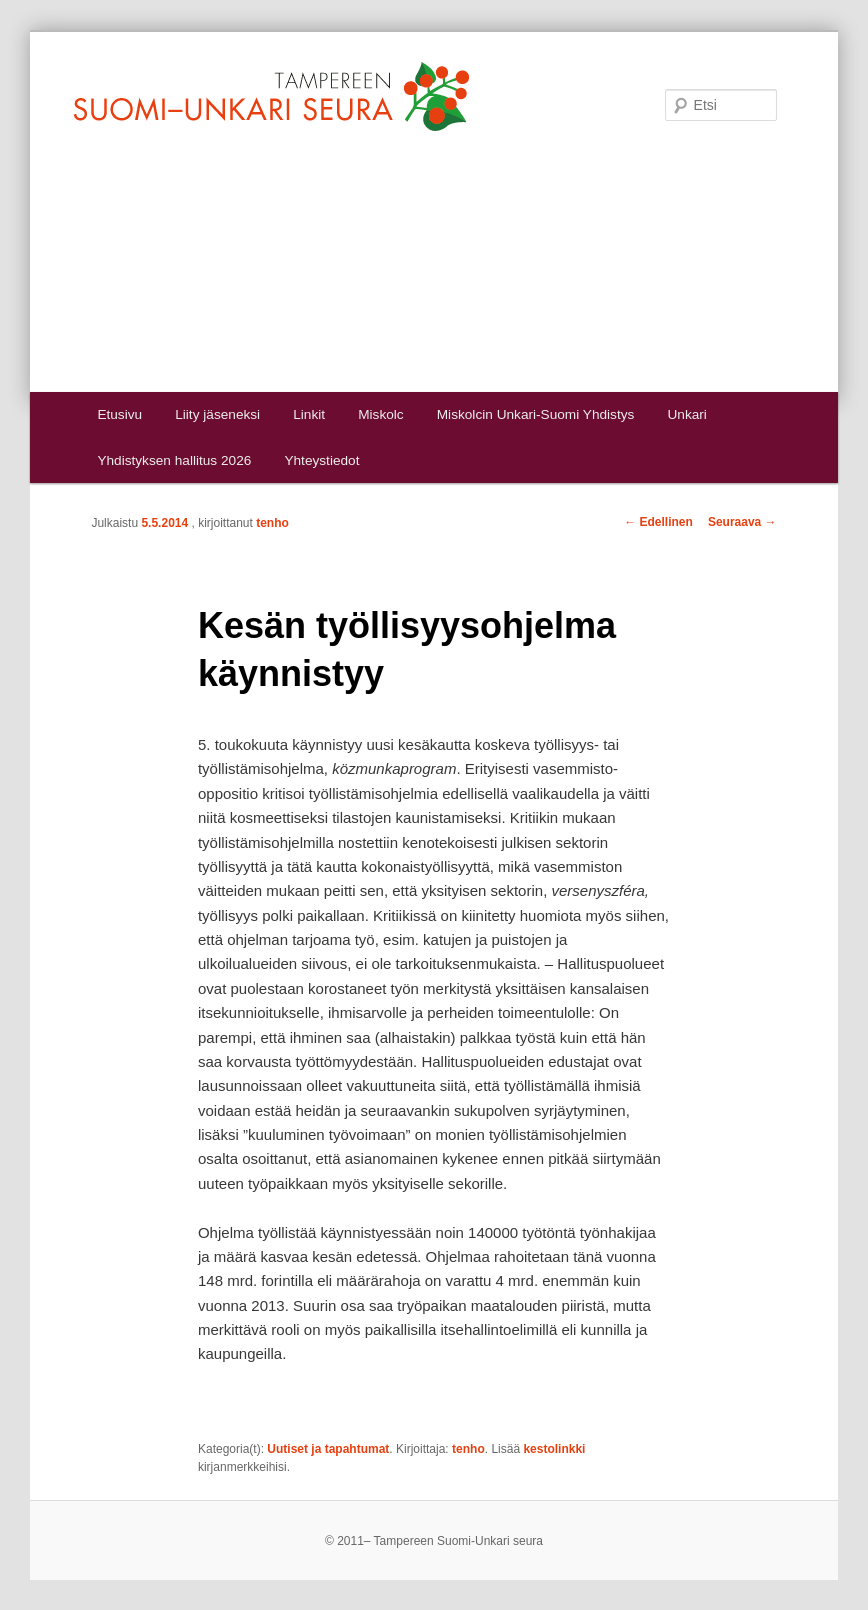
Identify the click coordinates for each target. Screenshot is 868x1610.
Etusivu (119, 414)
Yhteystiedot (321, 460)
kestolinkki (554, 1449)
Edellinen (658, 522)
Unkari (686, 414)
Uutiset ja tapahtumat (328, 1449)
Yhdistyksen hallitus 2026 (174, 460)
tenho (272, 523)
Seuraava (742, 522)
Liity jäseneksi (217, 414)
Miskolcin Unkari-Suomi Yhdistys (536, 414)
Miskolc (380, 414)
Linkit (309, 414)
